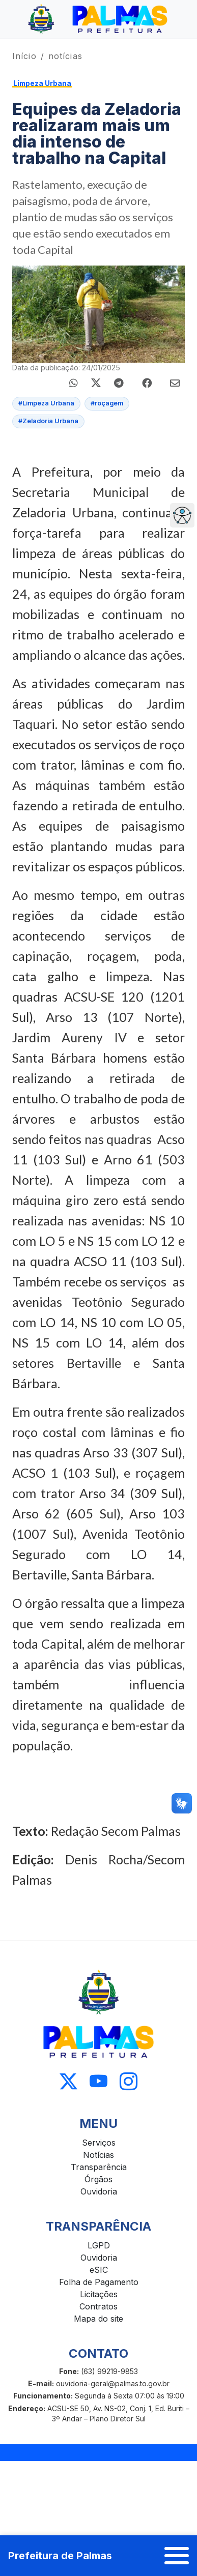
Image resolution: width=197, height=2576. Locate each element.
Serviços (99, 2143)
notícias (65, 56)
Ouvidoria (98, 2191)
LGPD (99, 2245)
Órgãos (98, 2179)
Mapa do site (98, 2319)
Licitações (99, 2294)
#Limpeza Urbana (46, 403)
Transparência (99, 2167)
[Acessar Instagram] (128, 2081)
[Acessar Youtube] (98, 2081)
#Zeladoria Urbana (48, 421)
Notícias (98, 2155)
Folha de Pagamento (98, 2282)
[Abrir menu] (176, 2555)
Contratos (98, 2306)
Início (24, 56)
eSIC (99, 2270)
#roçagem (107, 403)
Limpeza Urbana (42, 83)
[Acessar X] (68, 2081)
